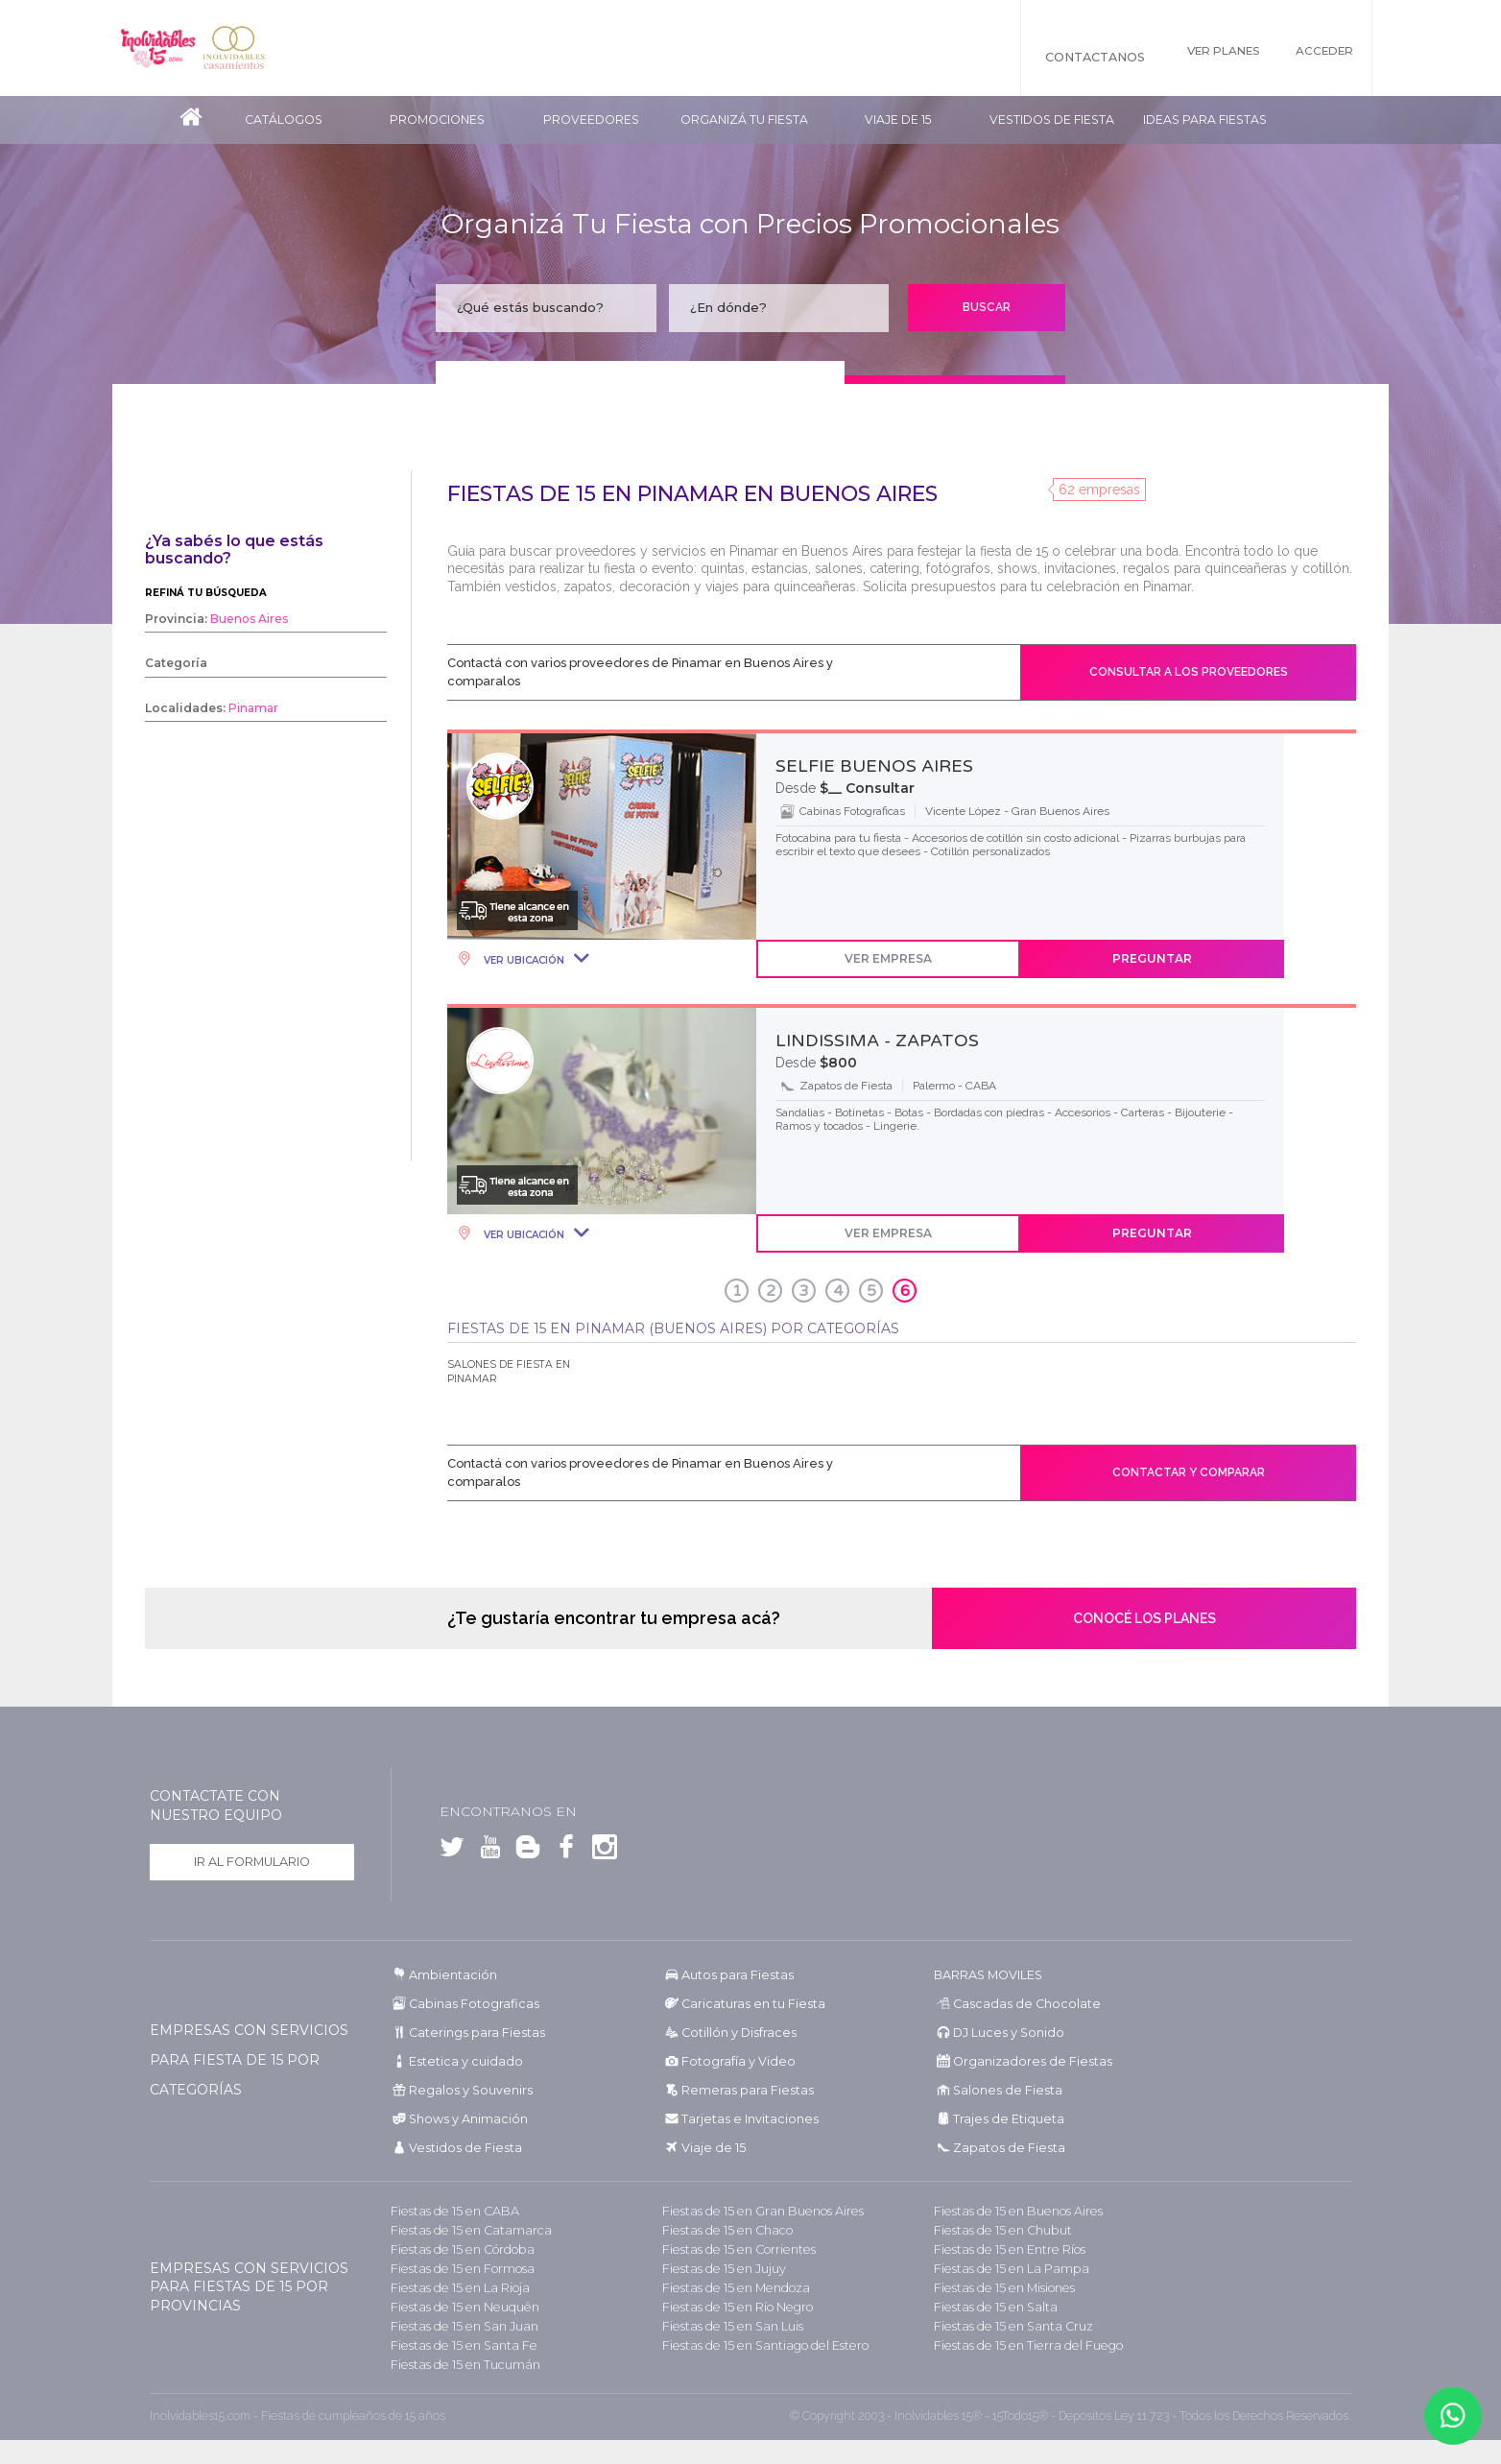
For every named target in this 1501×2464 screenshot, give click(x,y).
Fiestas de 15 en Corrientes (731, 2249)
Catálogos (283, 119)
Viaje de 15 (898, 119)
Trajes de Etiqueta (1001, 2119)
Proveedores (591, 119)
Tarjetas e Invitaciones (740, 2119)
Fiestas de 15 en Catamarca (462, 2230)
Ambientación (448, 1975)
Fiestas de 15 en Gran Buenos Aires (754, 2211)
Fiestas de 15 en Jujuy (718, 2268)
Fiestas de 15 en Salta (988, 2307)
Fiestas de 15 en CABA (448, 2211)
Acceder (1324, 57)
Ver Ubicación (522, 960)
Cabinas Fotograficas (467, 2004)
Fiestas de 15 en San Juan (457, 2326)
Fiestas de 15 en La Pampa (1003, 2268)
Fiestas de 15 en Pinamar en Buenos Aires (692, 494)
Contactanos (1063, 57)
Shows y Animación (463, 2119)
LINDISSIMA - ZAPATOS (877, 1040)
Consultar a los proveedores (1188, 672)
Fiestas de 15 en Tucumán (459, 2364)
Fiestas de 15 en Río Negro (731, 2307)
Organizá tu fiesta (744, 119)
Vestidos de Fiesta (1051, 119)
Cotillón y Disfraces (733, 2032)
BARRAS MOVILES (986, 1975)
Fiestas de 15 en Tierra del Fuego (1019, 2345)
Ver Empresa (888, 958)
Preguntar (1152, 958)
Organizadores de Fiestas (1021, 2061)
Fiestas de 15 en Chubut (997, 2230)
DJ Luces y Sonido (1002, 2032)
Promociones (437, 119)
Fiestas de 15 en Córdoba (456, 2249)
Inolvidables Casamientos (264, 48)
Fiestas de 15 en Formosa (456, 2268)
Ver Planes (1203, 57)
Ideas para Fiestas (1205, 119)
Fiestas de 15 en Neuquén (458, 2307)
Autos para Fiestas (731, 1975)
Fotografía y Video (730, 2061)
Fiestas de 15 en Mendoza (729, 2288)
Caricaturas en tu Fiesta (746, 2004)
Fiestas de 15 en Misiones (998, 2288)
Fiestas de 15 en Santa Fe (455, 2345)
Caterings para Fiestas (470, 2032)
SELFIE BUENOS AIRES (874, 766)
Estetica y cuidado (458, 2061)
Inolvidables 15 (168, 48)
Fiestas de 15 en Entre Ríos (1004, 2249)
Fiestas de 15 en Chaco (720, 2230)
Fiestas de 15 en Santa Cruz (1006, 2326)
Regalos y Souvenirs (462, 2090)
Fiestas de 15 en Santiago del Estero (756, 2345)
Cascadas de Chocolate (1015, 2004)
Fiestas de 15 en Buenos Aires (1010, 2211)
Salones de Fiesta (998, 2090)
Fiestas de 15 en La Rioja (453, 2288)
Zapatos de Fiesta (1000, 2148)
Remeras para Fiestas (739, 2090)
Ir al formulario (252, 1862)
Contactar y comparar (1188, 1472)
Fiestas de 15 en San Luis (726, 2326)
